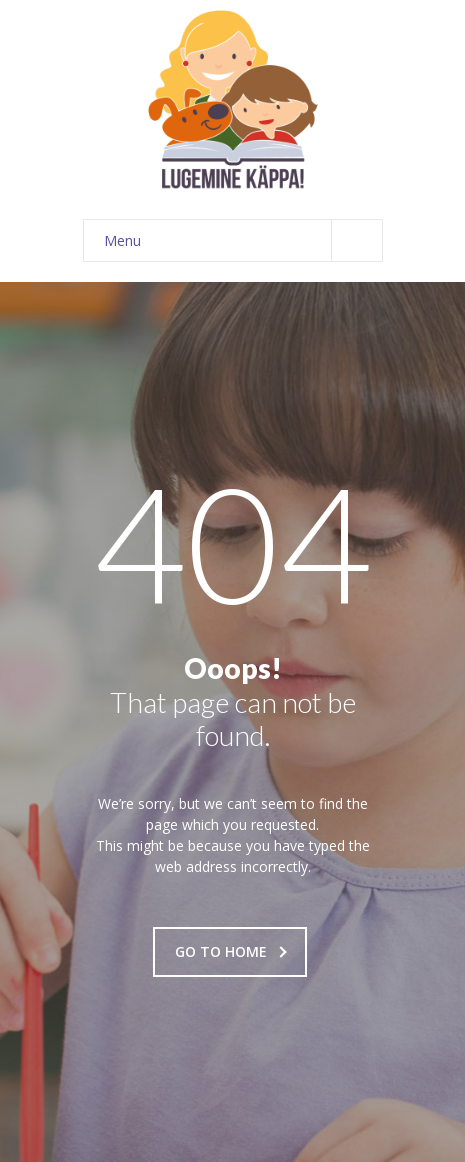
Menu (243, 240)
